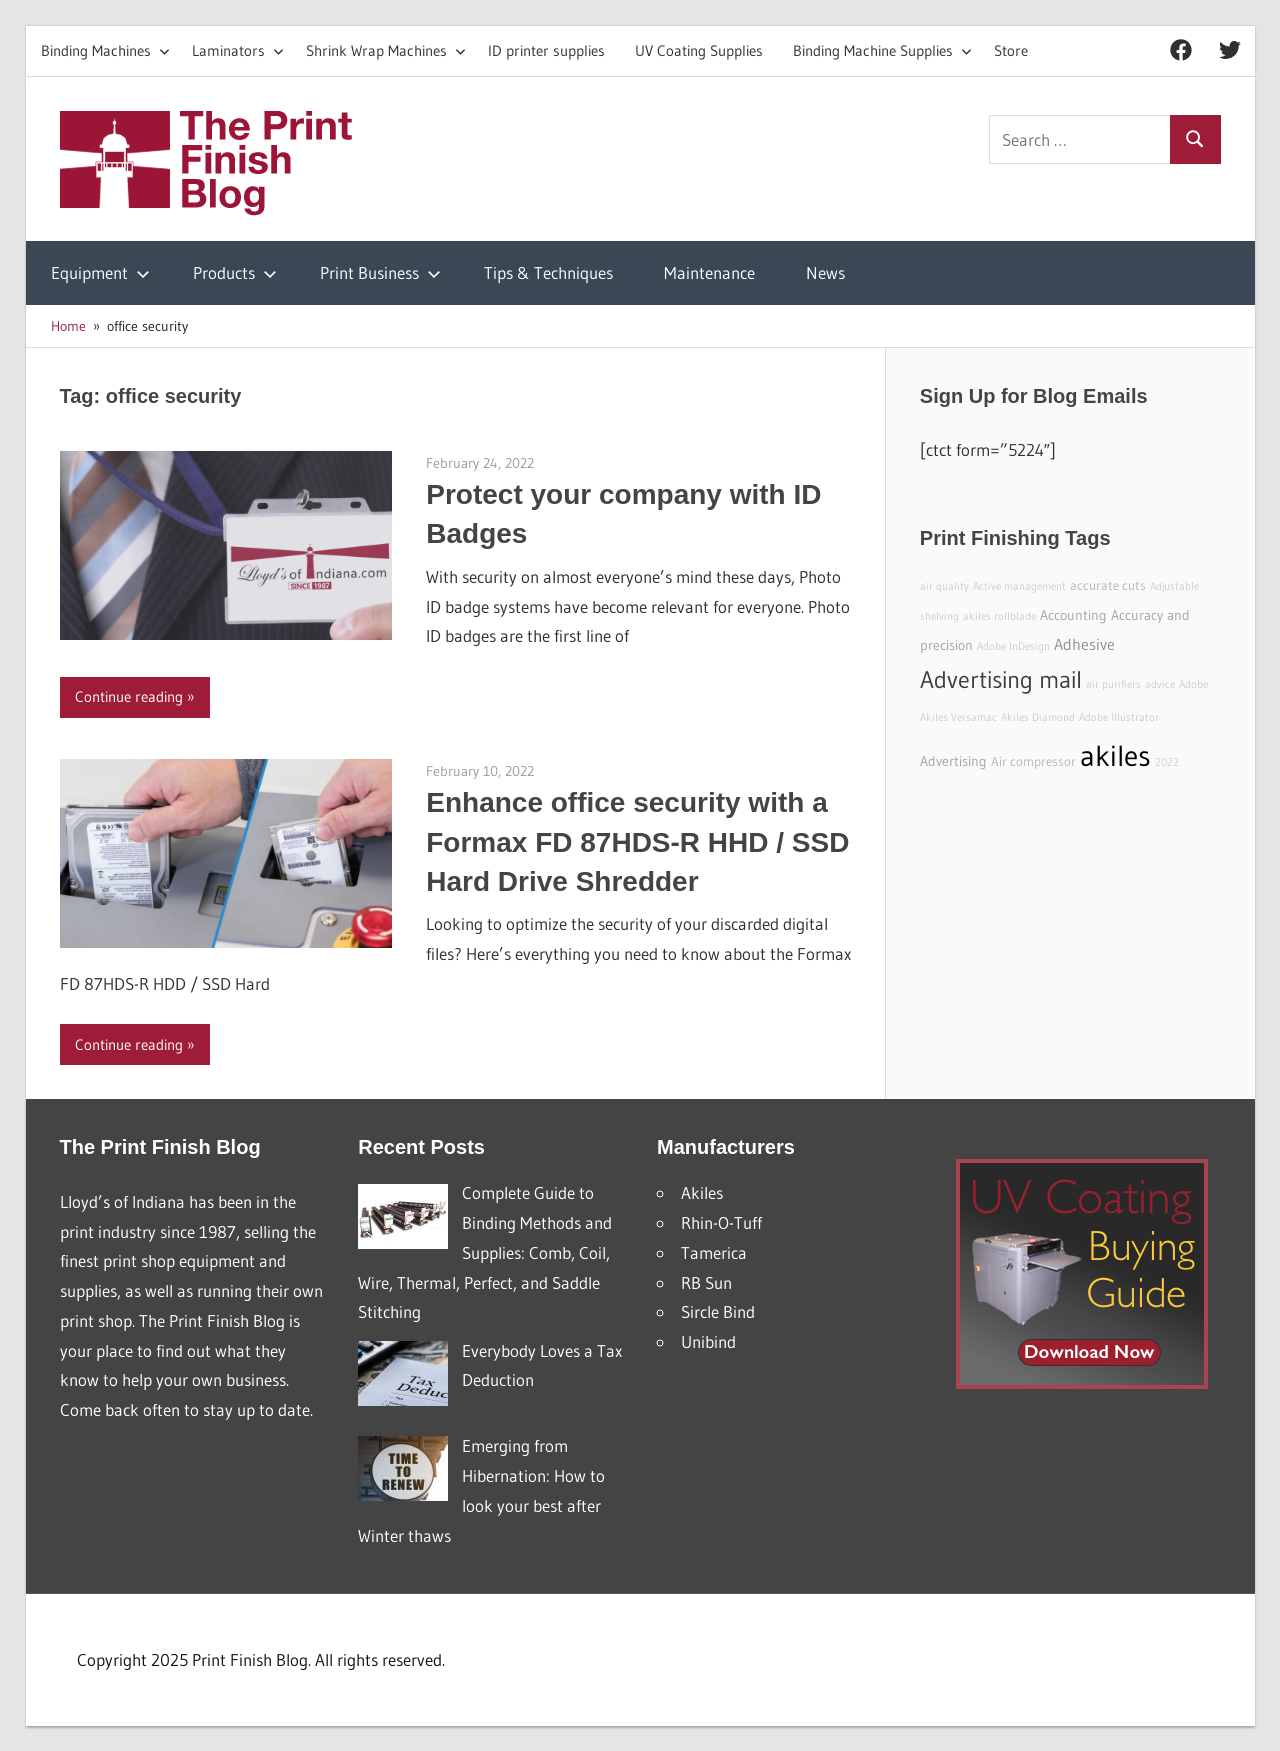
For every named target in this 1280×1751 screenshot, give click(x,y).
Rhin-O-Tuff (721, 1222)
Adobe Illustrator (1119, 717)
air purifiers (1113, 684)
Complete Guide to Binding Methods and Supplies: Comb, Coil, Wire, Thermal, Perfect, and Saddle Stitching (485, 1252)
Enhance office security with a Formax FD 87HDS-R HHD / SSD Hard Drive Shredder (637, 841)
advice (1160, 684)
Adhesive (1084, 644)
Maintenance (709, 272)
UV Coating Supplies (699, 50)
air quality (944, 586)
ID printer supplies (546, 50)
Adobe (1193, 684)
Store (1011, 50)
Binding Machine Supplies (882, 50)
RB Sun (706, 1282)
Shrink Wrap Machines (386, 50)
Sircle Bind (718, 1311)
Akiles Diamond (1038, 717)
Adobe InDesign (1013, 646)
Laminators (238, 50)
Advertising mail (1001, 679)
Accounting (1073, 615)
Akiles (702, 1192)
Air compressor (1033, 761)
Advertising (953, 761)
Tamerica (714, 1252)
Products (235, 272)
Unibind (708, 1341)
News (825, 272)
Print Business (380, 272)
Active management (1019, 586)
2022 (1167, 762)
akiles (1115, 755)
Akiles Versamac (958, 717)
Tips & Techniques (548, 272)
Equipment (100, 272)
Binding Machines (105, 50)
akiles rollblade (999, 616)
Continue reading (129, 696)
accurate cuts (1108, 585)
